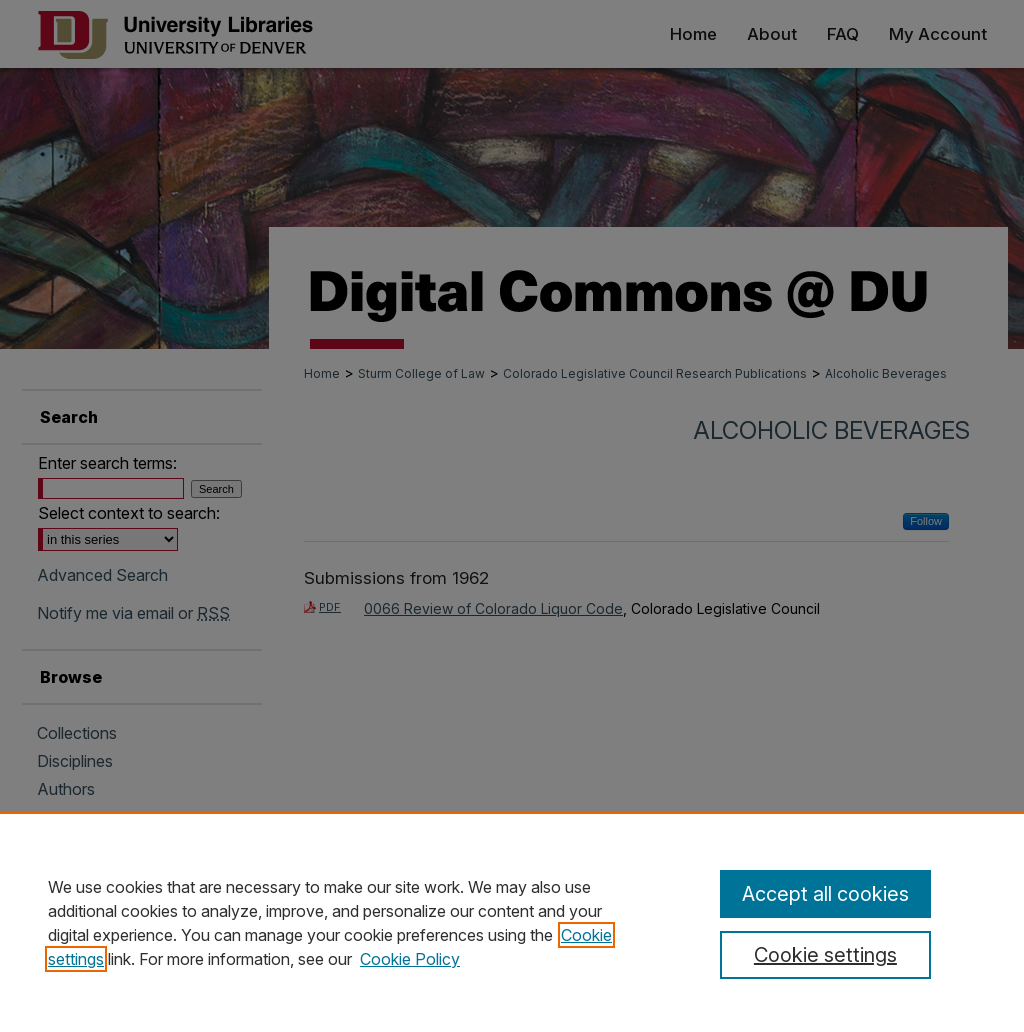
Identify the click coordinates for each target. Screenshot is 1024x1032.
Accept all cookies (825, 894)
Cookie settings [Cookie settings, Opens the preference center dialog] (825, 955)
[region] (512, 922)
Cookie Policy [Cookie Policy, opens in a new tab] (410, 959)
